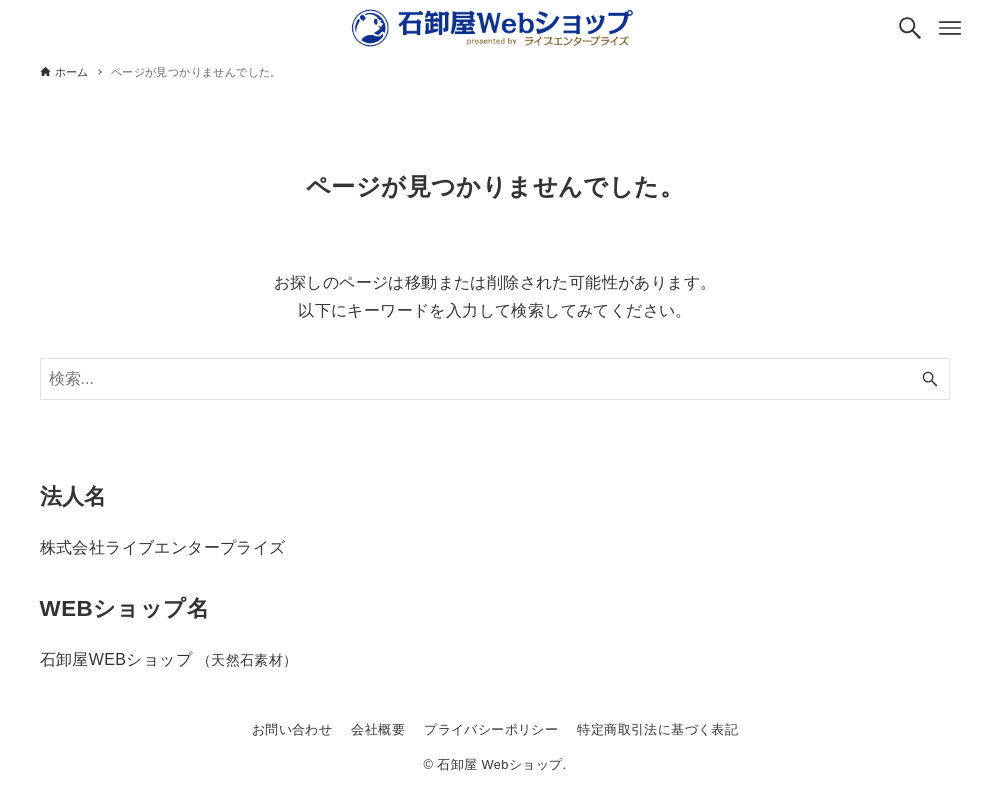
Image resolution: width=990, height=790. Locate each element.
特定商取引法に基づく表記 (657, 729)
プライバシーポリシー (491, 729)
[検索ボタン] (910, 28)
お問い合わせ (292, 729)
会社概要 (378, 729)
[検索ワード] (495, 379)
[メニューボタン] (950, 28)
